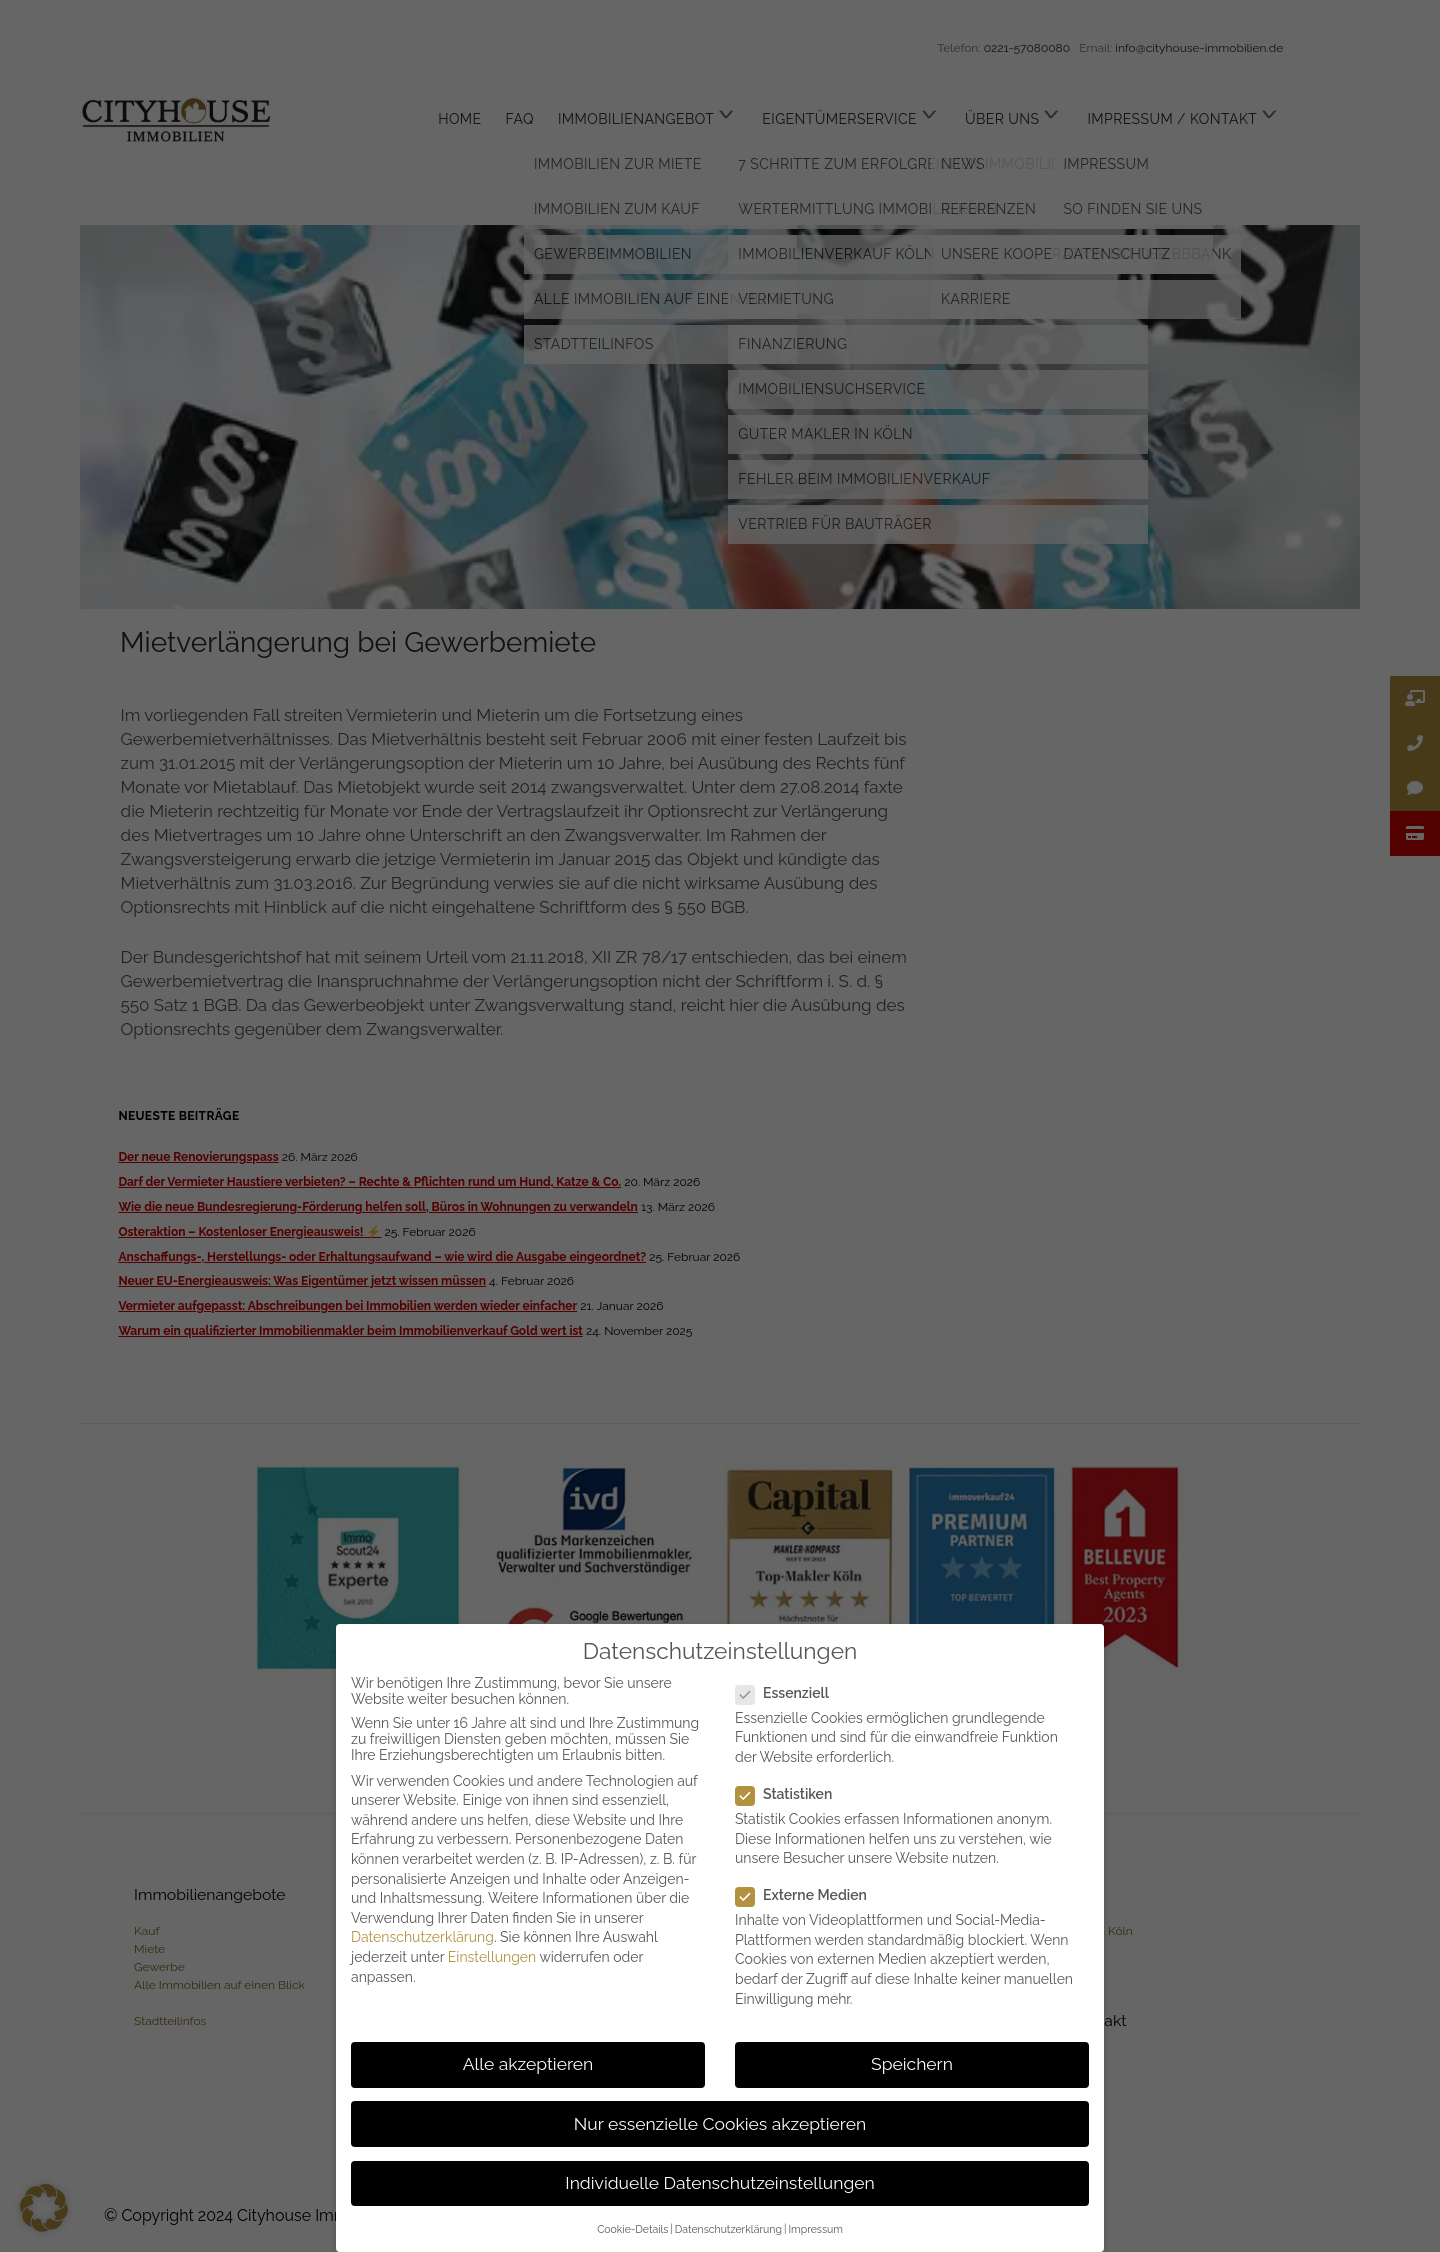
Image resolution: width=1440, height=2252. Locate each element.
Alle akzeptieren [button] (528, 2064)
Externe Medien (809, 1895)
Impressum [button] (815, 2229)
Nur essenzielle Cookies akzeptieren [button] (720, 2124)
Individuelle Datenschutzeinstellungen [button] (719, 2183)
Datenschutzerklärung (422, 1937)
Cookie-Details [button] (632, 2229)
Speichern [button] (912, 2064)
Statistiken (792, 1794)
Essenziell (790, 1693)
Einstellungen (492, 1957)
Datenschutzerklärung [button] (728, 2229)
